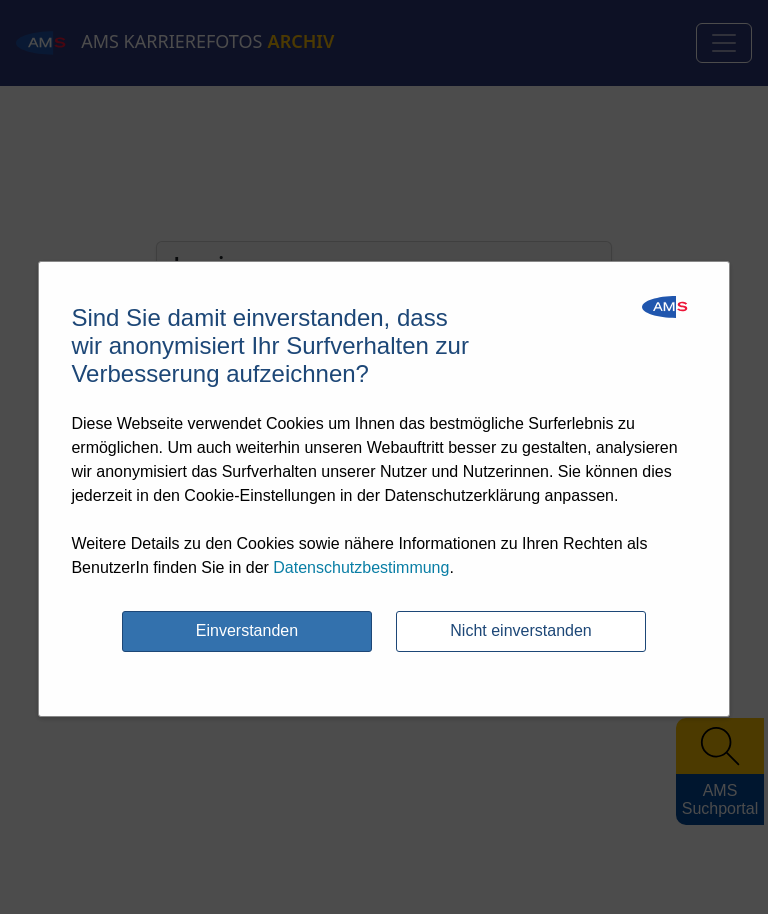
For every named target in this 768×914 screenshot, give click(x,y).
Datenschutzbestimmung (361, 567)
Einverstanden (247, 630)
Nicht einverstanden (520, 630)
